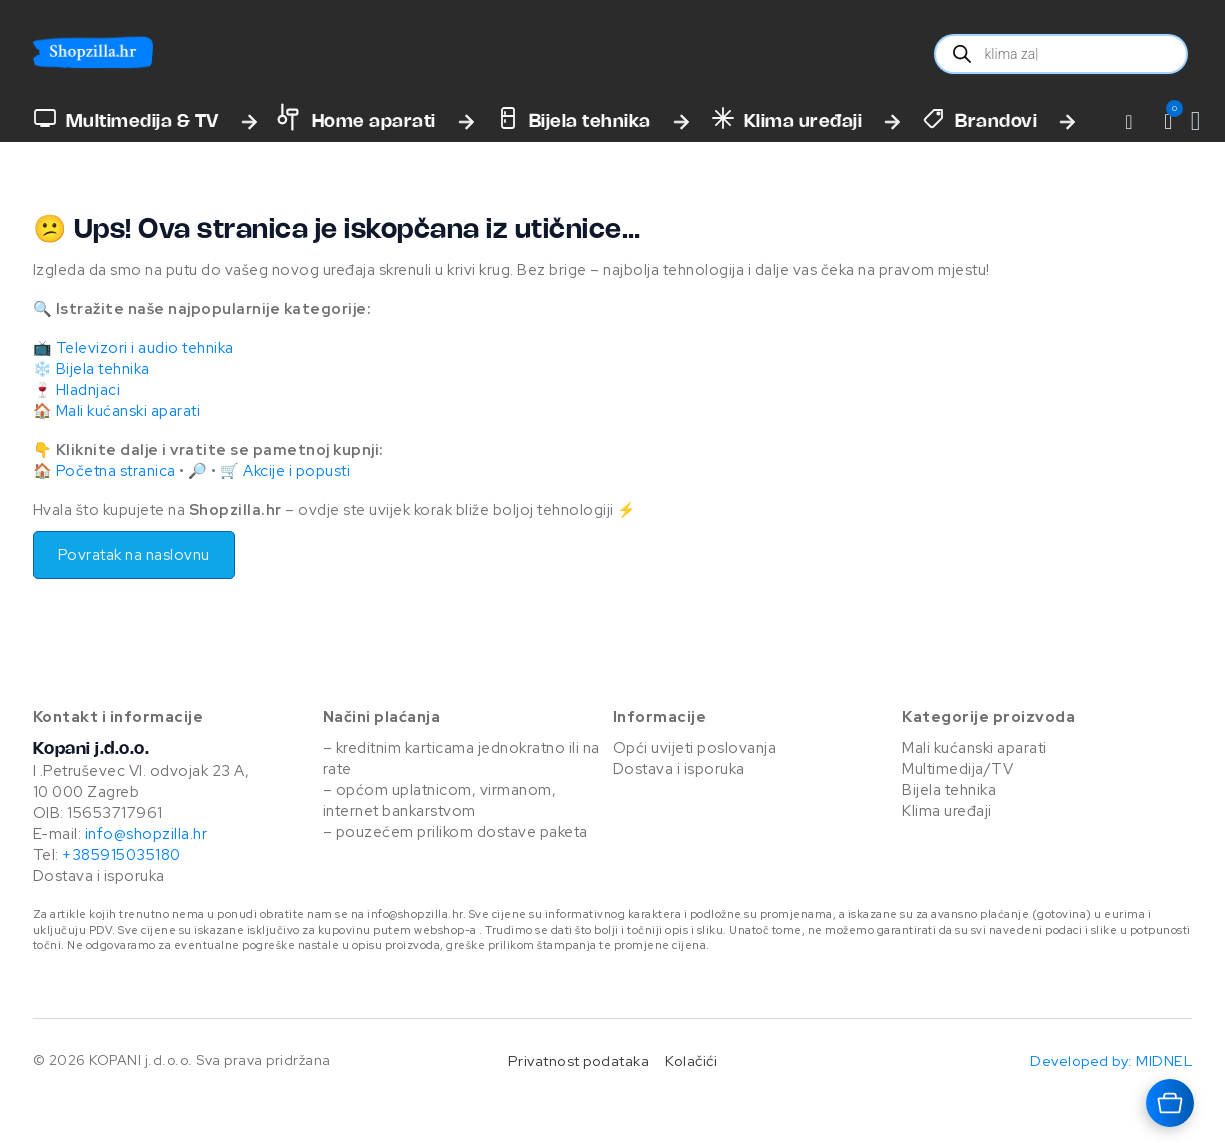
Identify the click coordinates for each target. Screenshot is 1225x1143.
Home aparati (374, 122)
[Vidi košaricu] (1196, 121)
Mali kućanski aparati (128, 411)
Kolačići (691, 1060)
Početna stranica (116, 471)
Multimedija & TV (142, 122)
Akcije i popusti (296, 471)
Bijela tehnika (590, 122)
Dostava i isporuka (99, 876)
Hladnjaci (88, 390)
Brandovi (996, 122)
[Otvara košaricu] (1170, 1103)
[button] (1168, 122)
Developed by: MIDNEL (1111, 1060)
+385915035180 (121, 855)
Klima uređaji (803, 122)
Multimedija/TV (957, 769)
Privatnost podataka (579, 1060)
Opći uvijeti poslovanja (695, 748)
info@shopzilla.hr (144, 834)
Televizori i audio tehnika (145, 348)
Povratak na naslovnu (134, 555)
